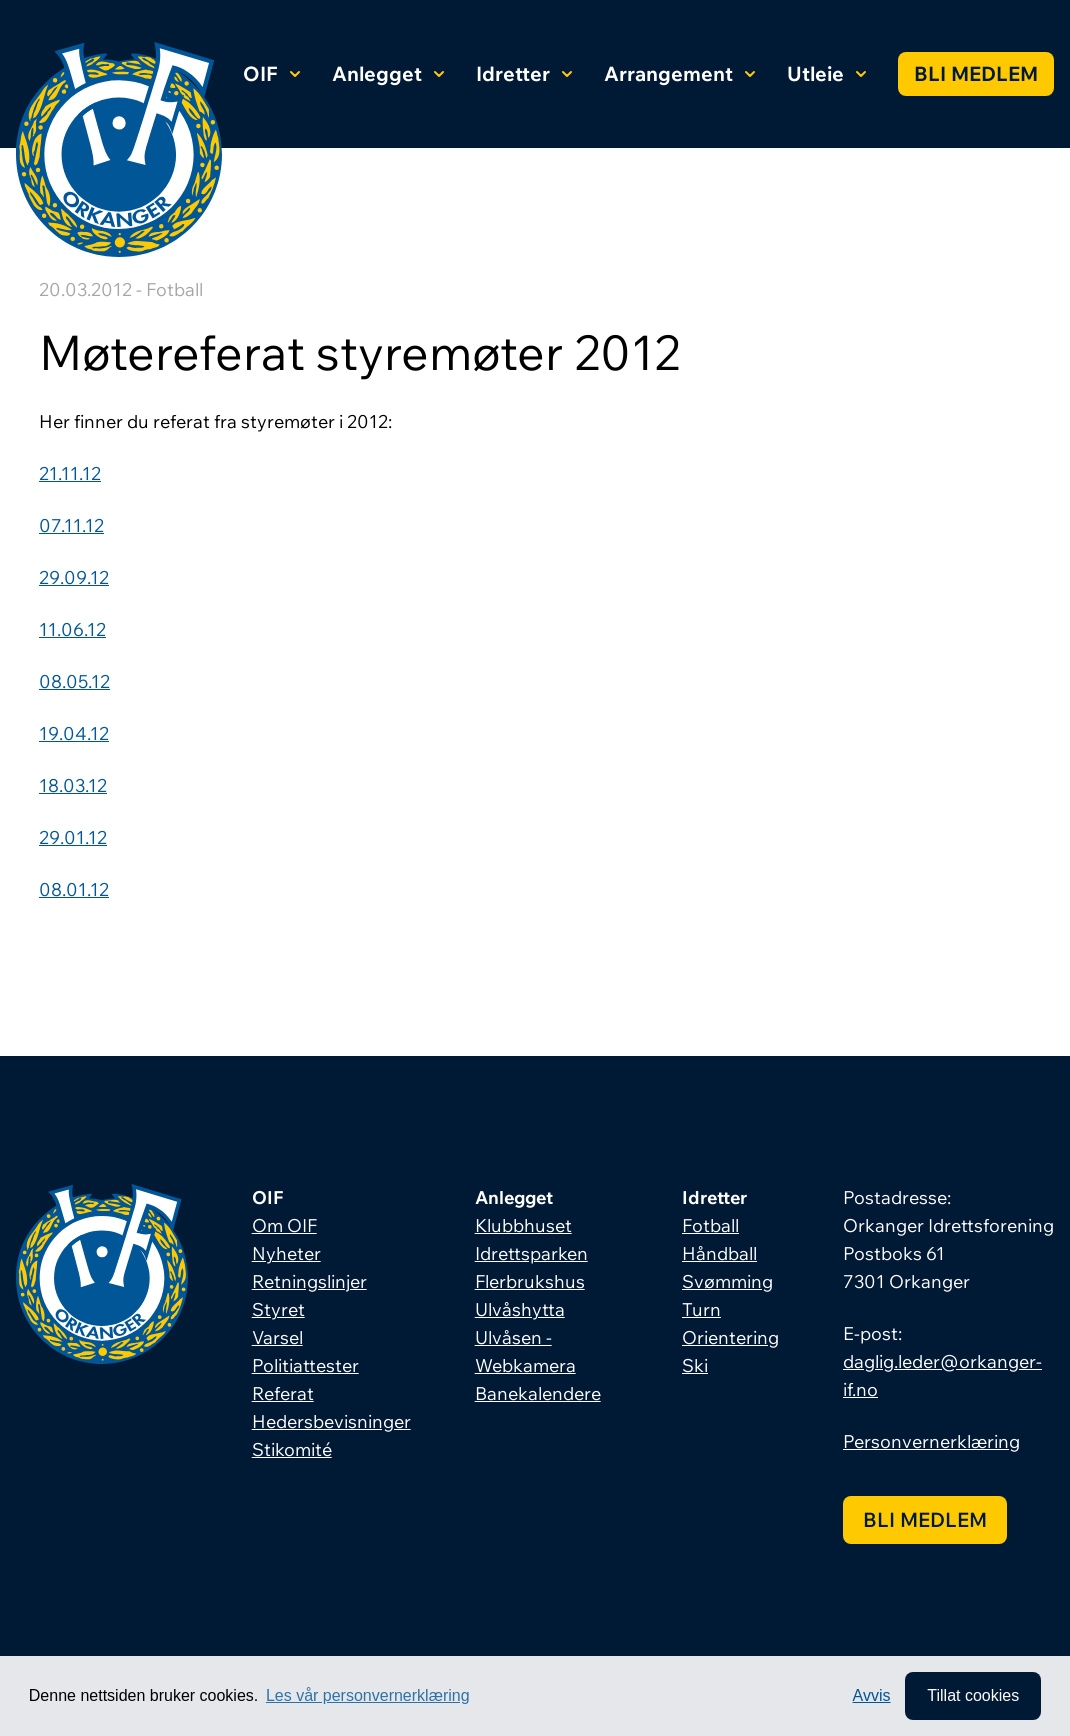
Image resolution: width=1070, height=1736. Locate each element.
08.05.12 (74, 681)
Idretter (524, 73)
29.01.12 (73, 837)
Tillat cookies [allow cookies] (973, 1695)
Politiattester (305, 1365)
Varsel (277, 1337)
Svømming (727, 1281)
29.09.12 (74, 577)
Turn (701, 1309)
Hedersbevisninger (331, 1421)
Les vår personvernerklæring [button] (368, 1695)
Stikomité (292, 1449)
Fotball (710, 1225)
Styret (278, 1309)
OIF (271, 73)
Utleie (826, 73)
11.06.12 (72, 629)
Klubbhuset (523, 1225)
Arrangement (679, 73)
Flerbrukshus (530, 1281)
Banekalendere (538, 1393)
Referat (283, 1393)
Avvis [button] (872, 1695)
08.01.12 (74, 889)
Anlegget (388, 73)
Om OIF (284, 1225)
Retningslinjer (309, 1281)
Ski (695, 1365)
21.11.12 (70, 473)
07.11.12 (71, 525)
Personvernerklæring (931, 1441)
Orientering (730, 1337)
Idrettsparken (531, 1253)
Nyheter (286, 1253)
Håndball (719, 1253)
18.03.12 (73, 785)
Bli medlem (976, 73)
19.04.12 (74, 733)
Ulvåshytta (520, 1309)
